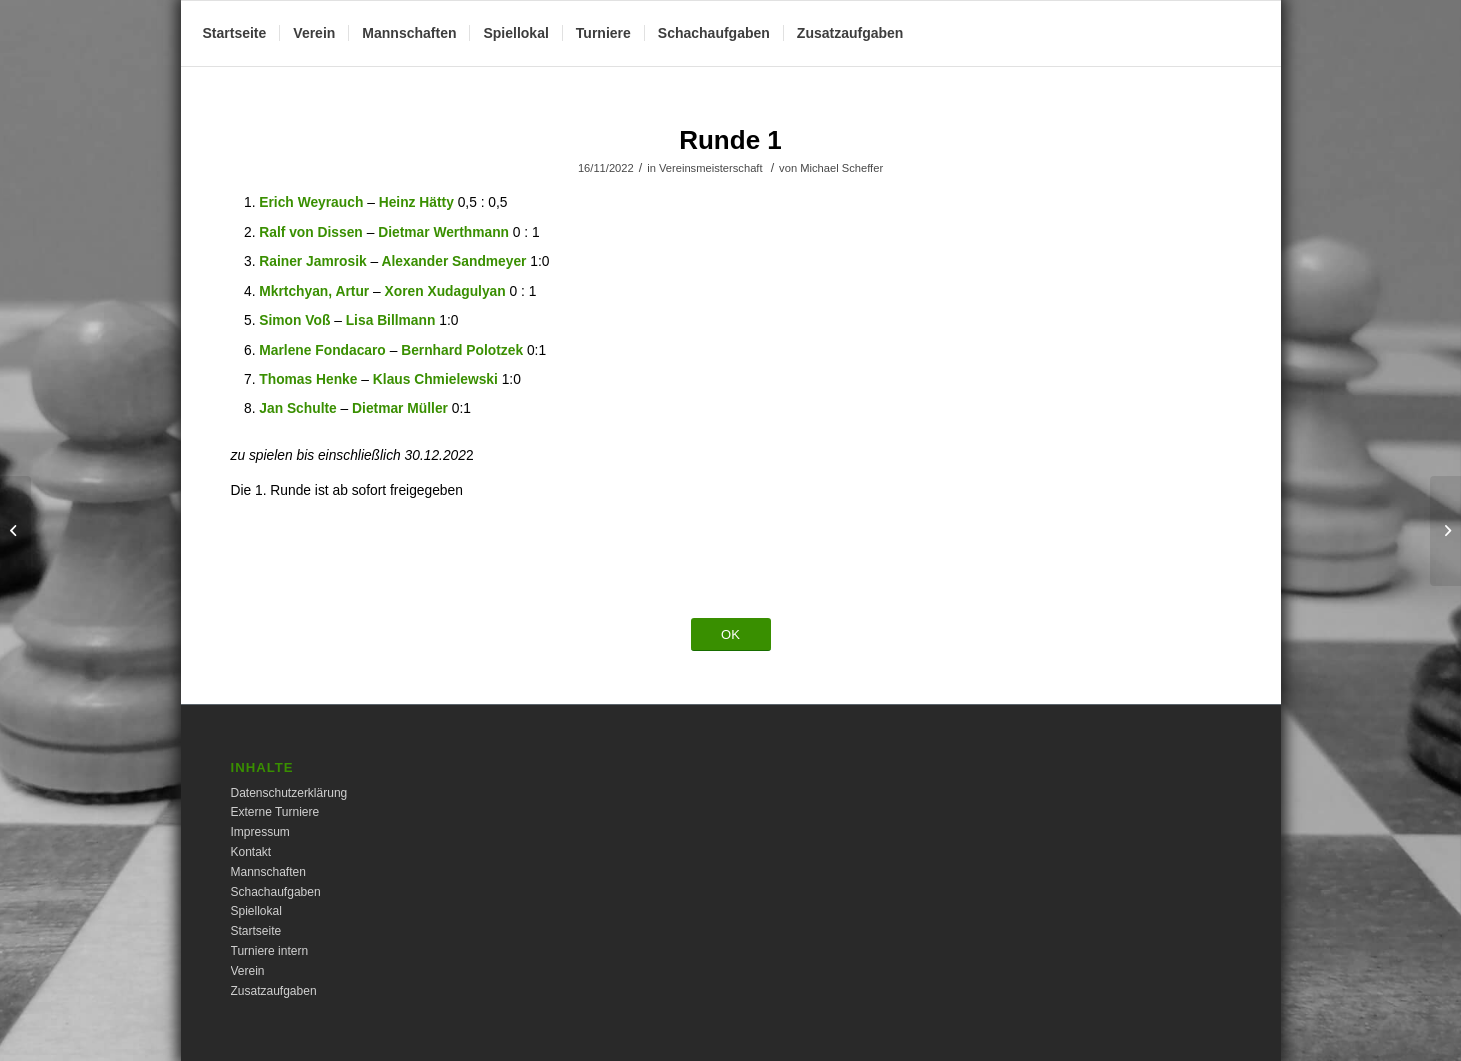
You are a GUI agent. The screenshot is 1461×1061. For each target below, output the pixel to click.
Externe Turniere (275, 812)
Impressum (260, 832)
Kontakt (251, 852)
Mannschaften (268, 872)
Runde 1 (730, 140)
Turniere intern (270, 951)
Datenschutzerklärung (289, 793)
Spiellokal (256, 911)
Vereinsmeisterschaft (711, 168)
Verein (248, 971)
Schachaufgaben (276, 892)
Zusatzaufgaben (274, 991)
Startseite (256, 931)
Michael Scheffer (841, 168)
